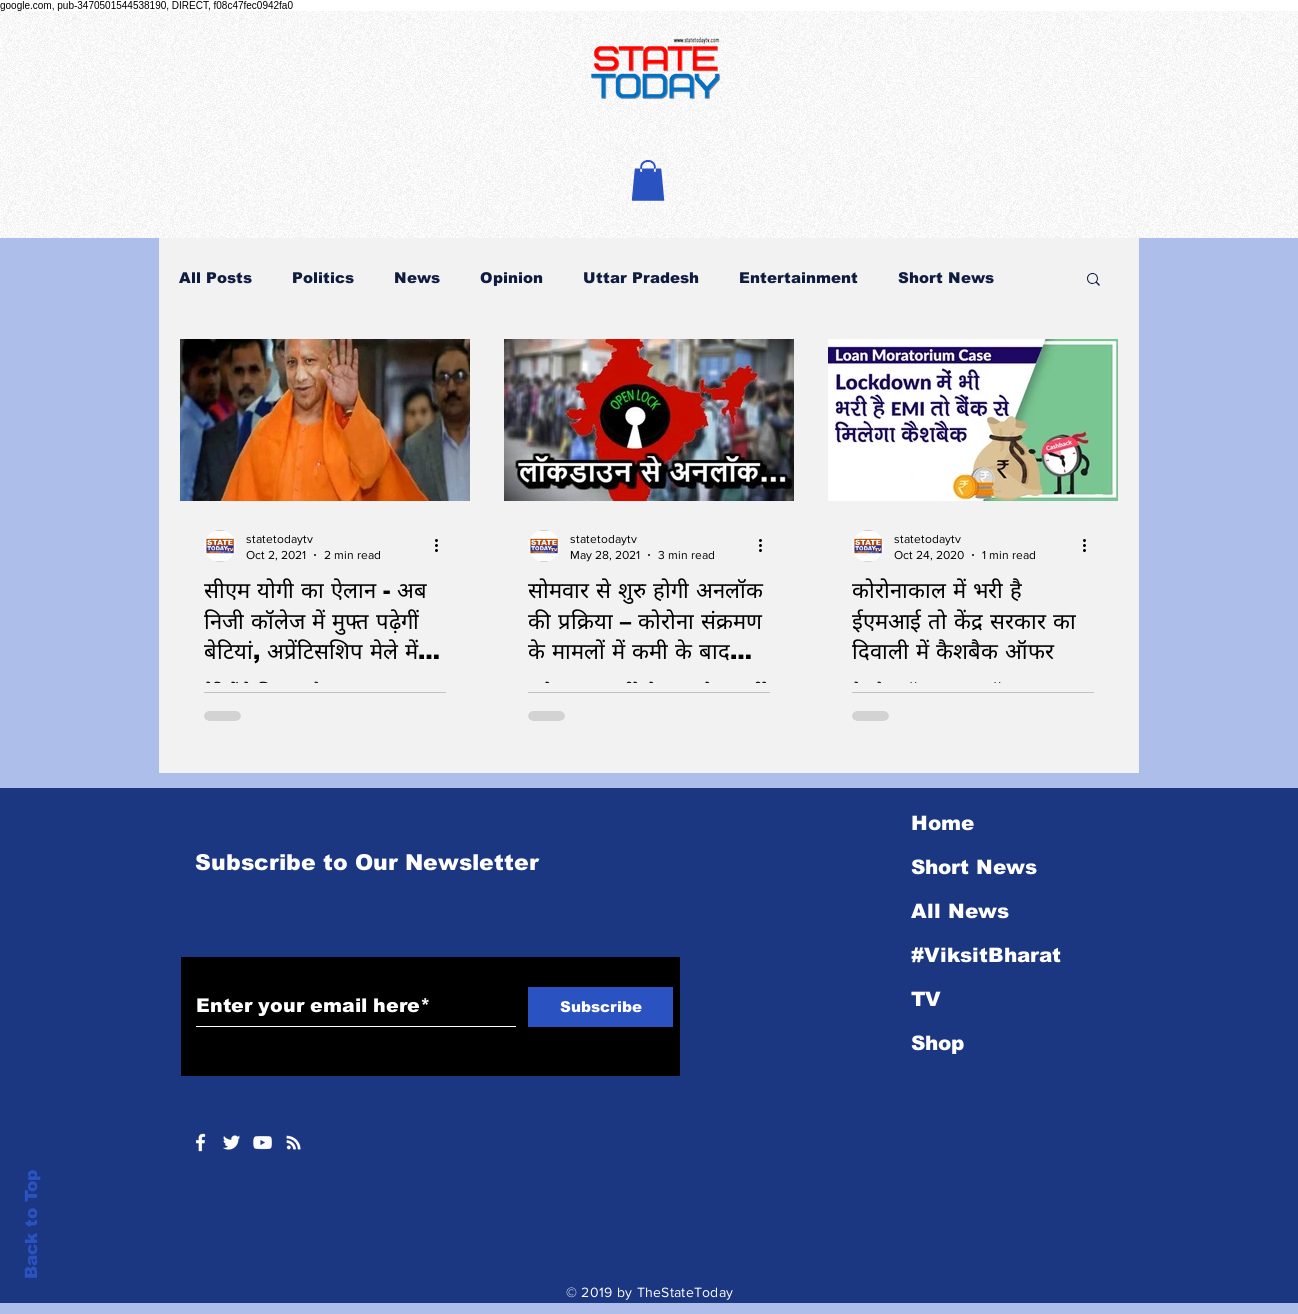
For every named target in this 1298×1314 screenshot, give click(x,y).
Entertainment (798, 277)
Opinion (511, 277)
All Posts (215, 277)
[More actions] (443, 546)
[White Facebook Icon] (200, 1142)
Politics (323, 277)
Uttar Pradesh (641, 277)
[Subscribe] (600, 1007)
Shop (937, 1043)
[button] (648, 180)
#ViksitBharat (986, 955)
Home (942, 823)
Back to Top (31, 1224)
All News (960, 911)
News (417, 277)
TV (926, 999)
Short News (946, 277)
